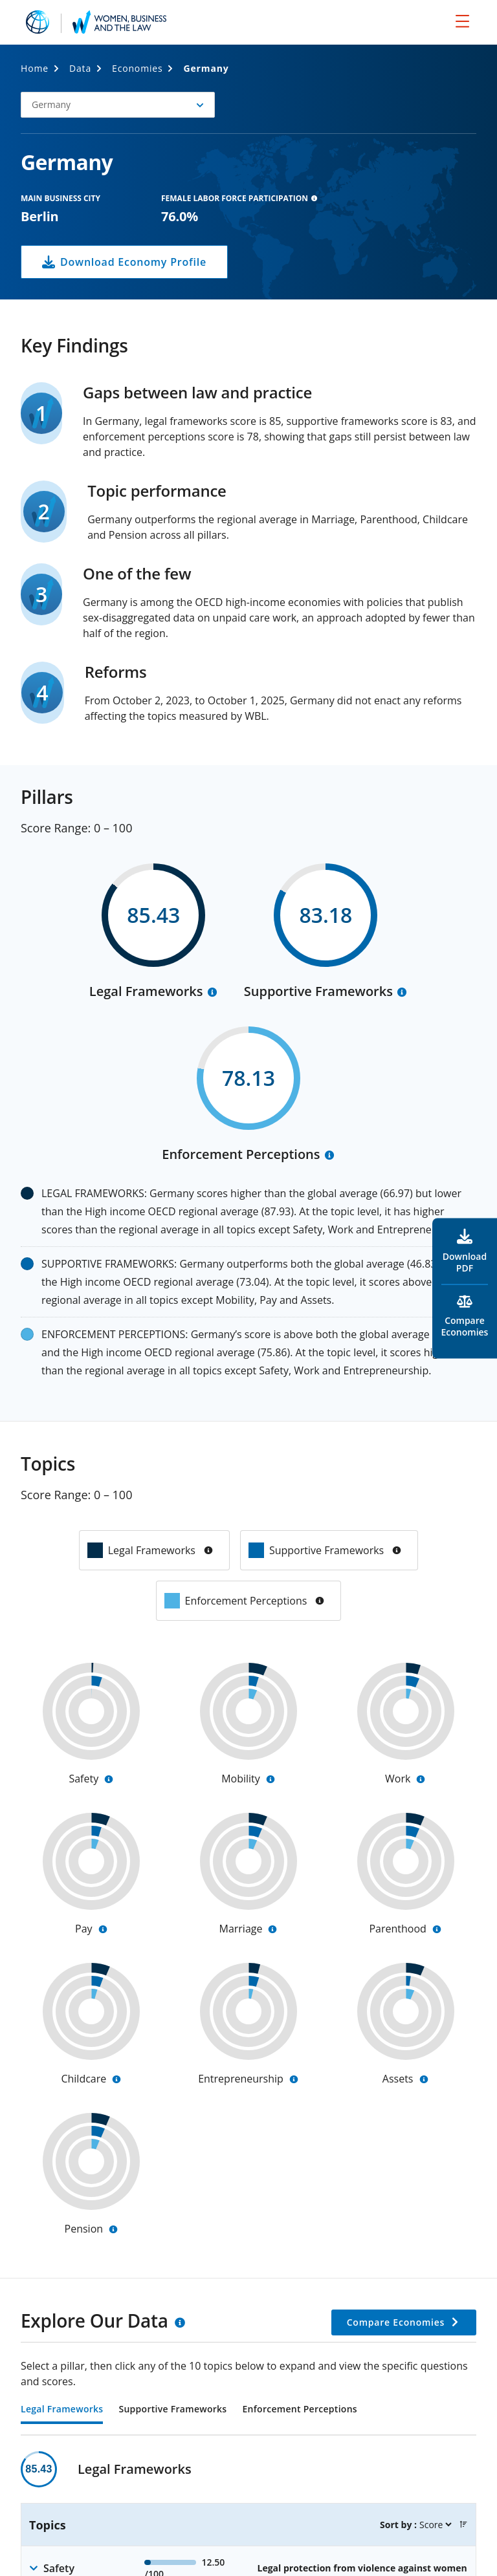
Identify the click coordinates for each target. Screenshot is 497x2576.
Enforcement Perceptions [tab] (299, 2410)
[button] (118, 105)
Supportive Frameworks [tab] (172, 2410)
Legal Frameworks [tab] (62, 2410)
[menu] (462, 21)
